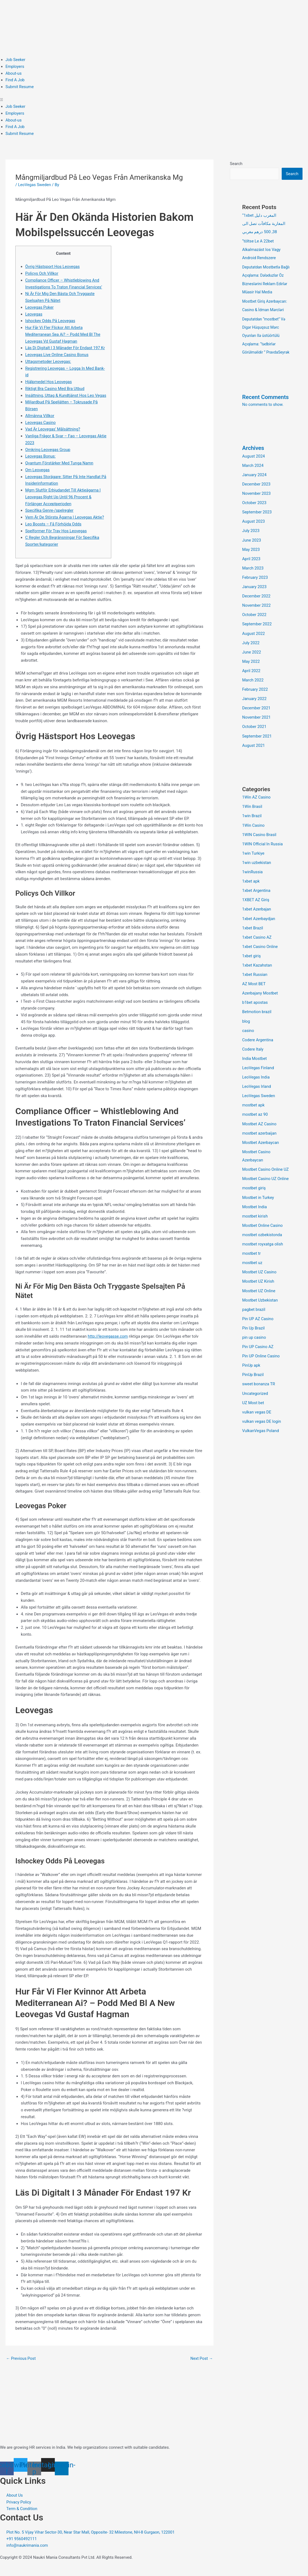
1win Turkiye (253, 864)
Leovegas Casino (40, 429)
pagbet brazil (254, 1316)
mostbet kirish (255, 1223)
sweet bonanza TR (259, 1389)
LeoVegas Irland (257, 1095)
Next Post (201, 2365)
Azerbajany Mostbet (260, 1003)
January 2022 (254, 711)
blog (246, 1030)
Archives (253, 463)
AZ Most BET (254, 993)
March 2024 (253, 480)
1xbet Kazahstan (257, 975)
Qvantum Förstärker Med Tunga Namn (60, 469)
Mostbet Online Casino (263, 1232)
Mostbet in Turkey (258, 1205)
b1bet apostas (255, 1012)
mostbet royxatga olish (263, 1251)
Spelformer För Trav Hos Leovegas (56, 537)
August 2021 (254, 757)
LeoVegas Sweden (35, 184)
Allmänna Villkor (40, 422)
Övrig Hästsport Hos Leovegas (53, 266)
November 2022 (256, 618)
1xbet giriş (251, 966)
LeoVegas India (256, 1086)
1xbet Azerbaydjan (259, 929)
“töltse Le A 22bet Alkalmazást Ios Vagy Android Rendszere (261, 249)
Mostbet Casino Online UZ (266, 1177)
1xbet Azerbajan (257, 919)
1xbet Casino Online (260, 956)
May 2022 (251, 674)
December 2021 (256, 720)
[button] (154, 99)
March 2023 (253, 581)
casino (248, 1039)
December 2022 (256, 609)
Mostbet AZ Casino (259, 1132)
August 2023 (254, 535)
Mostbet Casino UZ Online (266, 1186)
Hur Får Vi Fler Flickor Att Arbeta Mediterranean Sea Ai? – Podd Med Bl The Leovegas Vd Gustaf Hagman (63, 334)
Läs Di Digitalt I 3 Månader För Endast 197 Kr (66, 347)
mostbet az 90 (255, 1123)
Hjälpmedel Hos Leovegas (49, 381)
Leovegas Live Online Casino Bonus (57, 354)
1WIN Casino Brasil (259, 845)
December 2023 (256, 498)
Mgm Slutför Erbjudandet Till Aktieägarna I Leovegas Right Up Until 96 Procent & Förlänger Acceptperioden (63, 504)
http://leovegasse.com (108, 1343)
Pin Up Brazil (253, 1334)
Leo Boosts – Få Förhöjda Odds (54, 530)
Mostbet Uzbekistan (260, 1306)
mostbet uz (252, 1269)
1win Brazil (252, 827)
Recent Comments (266, 412)
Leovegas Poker (39, 307)
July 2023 (251, 544)
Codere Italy (253, 1058)
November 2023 (256, 507)
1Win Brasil (252, 818)
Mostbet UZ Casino (259, 1279)
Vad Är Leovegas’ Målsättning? (53, 435)
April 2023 (251, 572)
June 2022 (251, 665)
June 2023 (251, 554)
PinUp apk (251, 1371)
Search (236, 163)
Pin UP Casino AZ (258, 1353)
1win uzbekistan (257, 873)
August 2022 (254, 646)
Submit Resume (19, 86)
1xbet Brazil (253, 938)
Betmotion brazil (257, 1021)
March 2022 (253, 692)
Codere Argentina (258, 1049)
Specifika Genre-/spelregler (50, 517)
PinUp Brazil (253, 1380)
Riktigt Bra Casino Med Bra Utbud (55, 388)
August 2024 (254, 471)
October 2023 (254, 517)
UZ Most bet (253, 1408)
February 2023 (255, 591)
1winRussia (252, 882)
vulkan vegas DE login (262, 1426)
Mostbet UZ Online (259, 1297)
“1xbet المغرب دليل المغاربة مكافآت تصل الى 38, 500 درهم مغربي (263, 223)
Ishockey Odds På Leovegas (50, 320)
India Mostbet (254, 1067)
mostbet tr (251, 1260)
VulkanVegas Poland (261, 1436)
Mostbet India (254, 1214)
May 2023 (251, 563)
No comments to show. (263, 419)
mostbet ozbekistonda (262, 1242)
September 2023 (257, 526)
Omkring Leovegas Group (48, 456)
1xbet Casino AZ (257, 947)
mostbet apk (253, 1113)
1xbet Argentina (256, 901)
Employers (15, 66)
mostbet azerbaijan (259, 1141)
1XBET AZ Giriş (256, 910)
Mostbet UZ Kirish (258, 1288)
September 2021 (257, 747)
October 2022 (254, 628)
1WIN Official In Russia (263, 855)
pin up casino (254, 1343)
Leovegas (34, 314)
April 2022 (251, 683)
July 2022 (251, 655)
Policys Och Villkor (42, 273)
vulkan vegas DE (257, 1417)
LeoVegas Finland (258, 1076)
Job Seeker (15, 59)
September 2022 (257, 637)
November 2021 (256, 729)
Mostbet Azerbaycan (261, 1150)
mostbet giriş (254, 1195)
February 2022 (255, 701)
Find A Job (15, 79)
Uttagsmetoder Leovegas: (48, 361)
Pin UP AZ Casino (258, 1325)
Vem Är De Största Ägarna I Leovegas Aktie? (65, 524)
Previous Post (21, 2365)
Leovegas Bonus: (40, 463)
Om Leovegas (37, 476)
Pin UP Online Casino (261, 1362)
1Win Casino (253, 836)
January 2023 (254, 600)
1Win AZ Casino (256, 808)
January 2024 (254, 489)
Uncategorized (255, 1399)
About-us (13, 73)
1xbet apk (251, 892)
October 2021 (254, 738)
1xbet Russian (255, 984)
